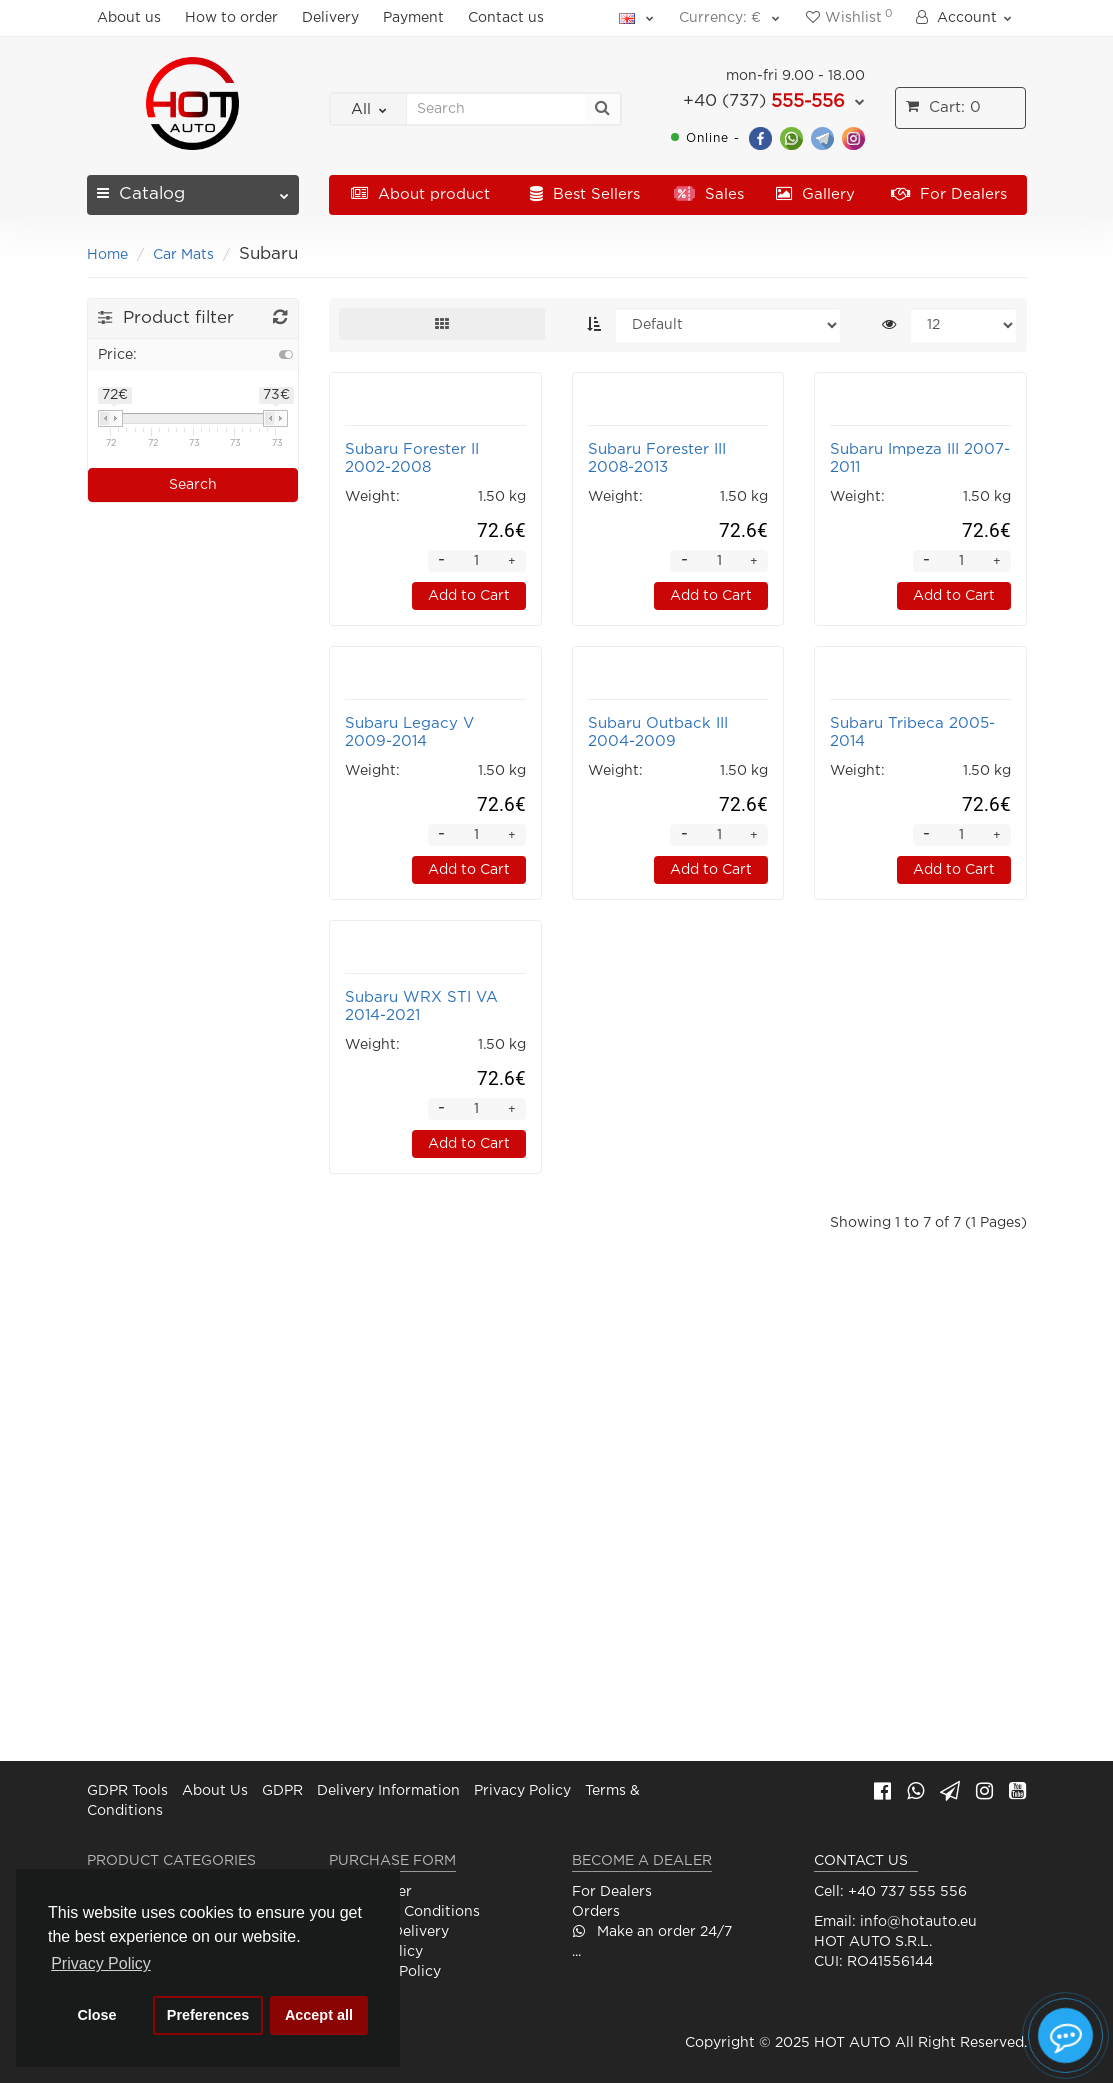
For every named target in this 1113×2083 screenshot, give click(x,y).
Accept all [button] (319, 2015)
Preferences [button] (208, 2015)
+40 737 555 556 (907, 1892)
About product (420, 194)
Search (193, 485)
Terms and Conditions (404, 1912)
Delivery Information (388, 1791)
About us (129, 18)
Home (107, 255)
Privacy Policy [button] (101, 1963)
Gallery (815, 194)
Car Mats (183, 255)
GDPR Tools (127, 1791)
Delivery (330, 18)
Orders (596, 1912)
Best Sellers (585, 194)
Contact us (506, 18)
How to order (231, 18)
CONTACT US (861, 1861)
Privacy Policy (522, 1791)
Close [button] (96, 2015)
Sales (709, 194)
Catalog (193, 188)
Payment (413, 18)
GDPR (282, 1791)
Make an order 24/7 (652, 1932)
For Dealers (949, 194)
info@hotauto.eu (918, 1922)
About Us (215, 1791)
